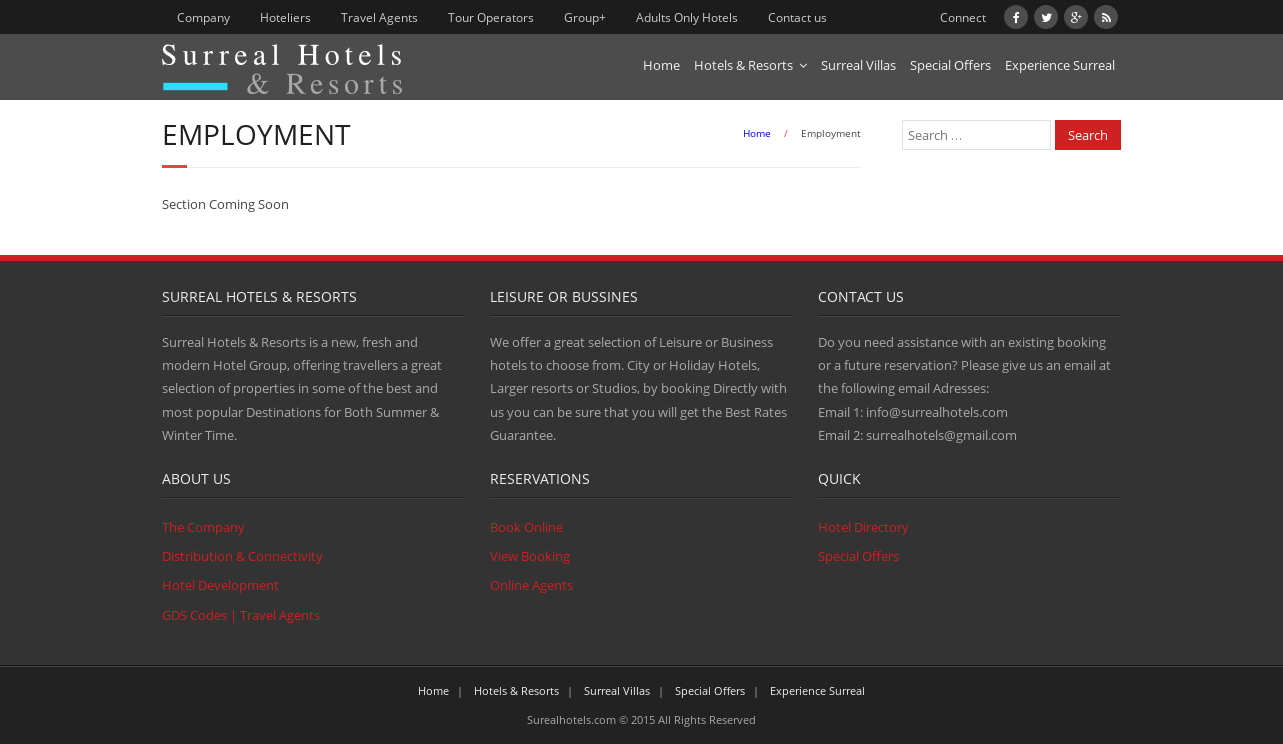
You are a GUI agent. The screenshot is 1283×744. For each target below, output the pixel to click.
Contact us (797, 17)
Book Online (526, 527)
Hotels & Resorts (743, 65)
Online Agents (531, 585)
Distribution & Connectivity (242, 556)
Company (203, 17)
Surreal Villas (858, 65)
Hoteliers (285, 17)
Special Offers (950, 65)
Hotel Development (220, 585)
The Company (203, 527)
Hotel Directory (863, 527)
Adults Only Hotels (687, 17)
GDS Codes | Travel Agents (241, 615)
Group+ (585, 17)
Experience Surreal (1060, 65)
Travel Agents (379, 17)
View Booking (530, 556)
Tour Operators (491, 17)
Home (661, 65)
